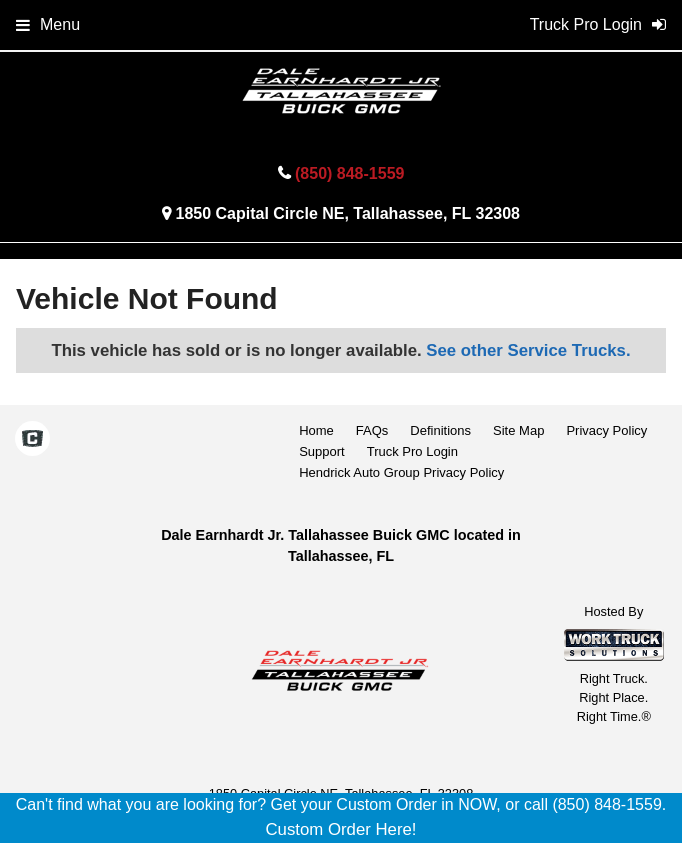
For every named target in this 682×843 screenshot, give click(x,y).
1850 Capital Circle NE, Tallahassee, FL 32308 (347, 213)
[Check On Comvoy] (32, 441)
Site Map (518, 430)
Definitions (440, 430)
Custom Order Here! (340, 829)
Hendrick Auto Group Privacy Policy (401, 472)
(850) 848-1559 (349, 173)
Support (322, 451)
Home (316, 430)
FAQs (372, 430)
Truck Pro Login (412, 451)
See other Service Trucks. (528, 350)
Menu (48, 24)
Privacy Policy (606, 430)
